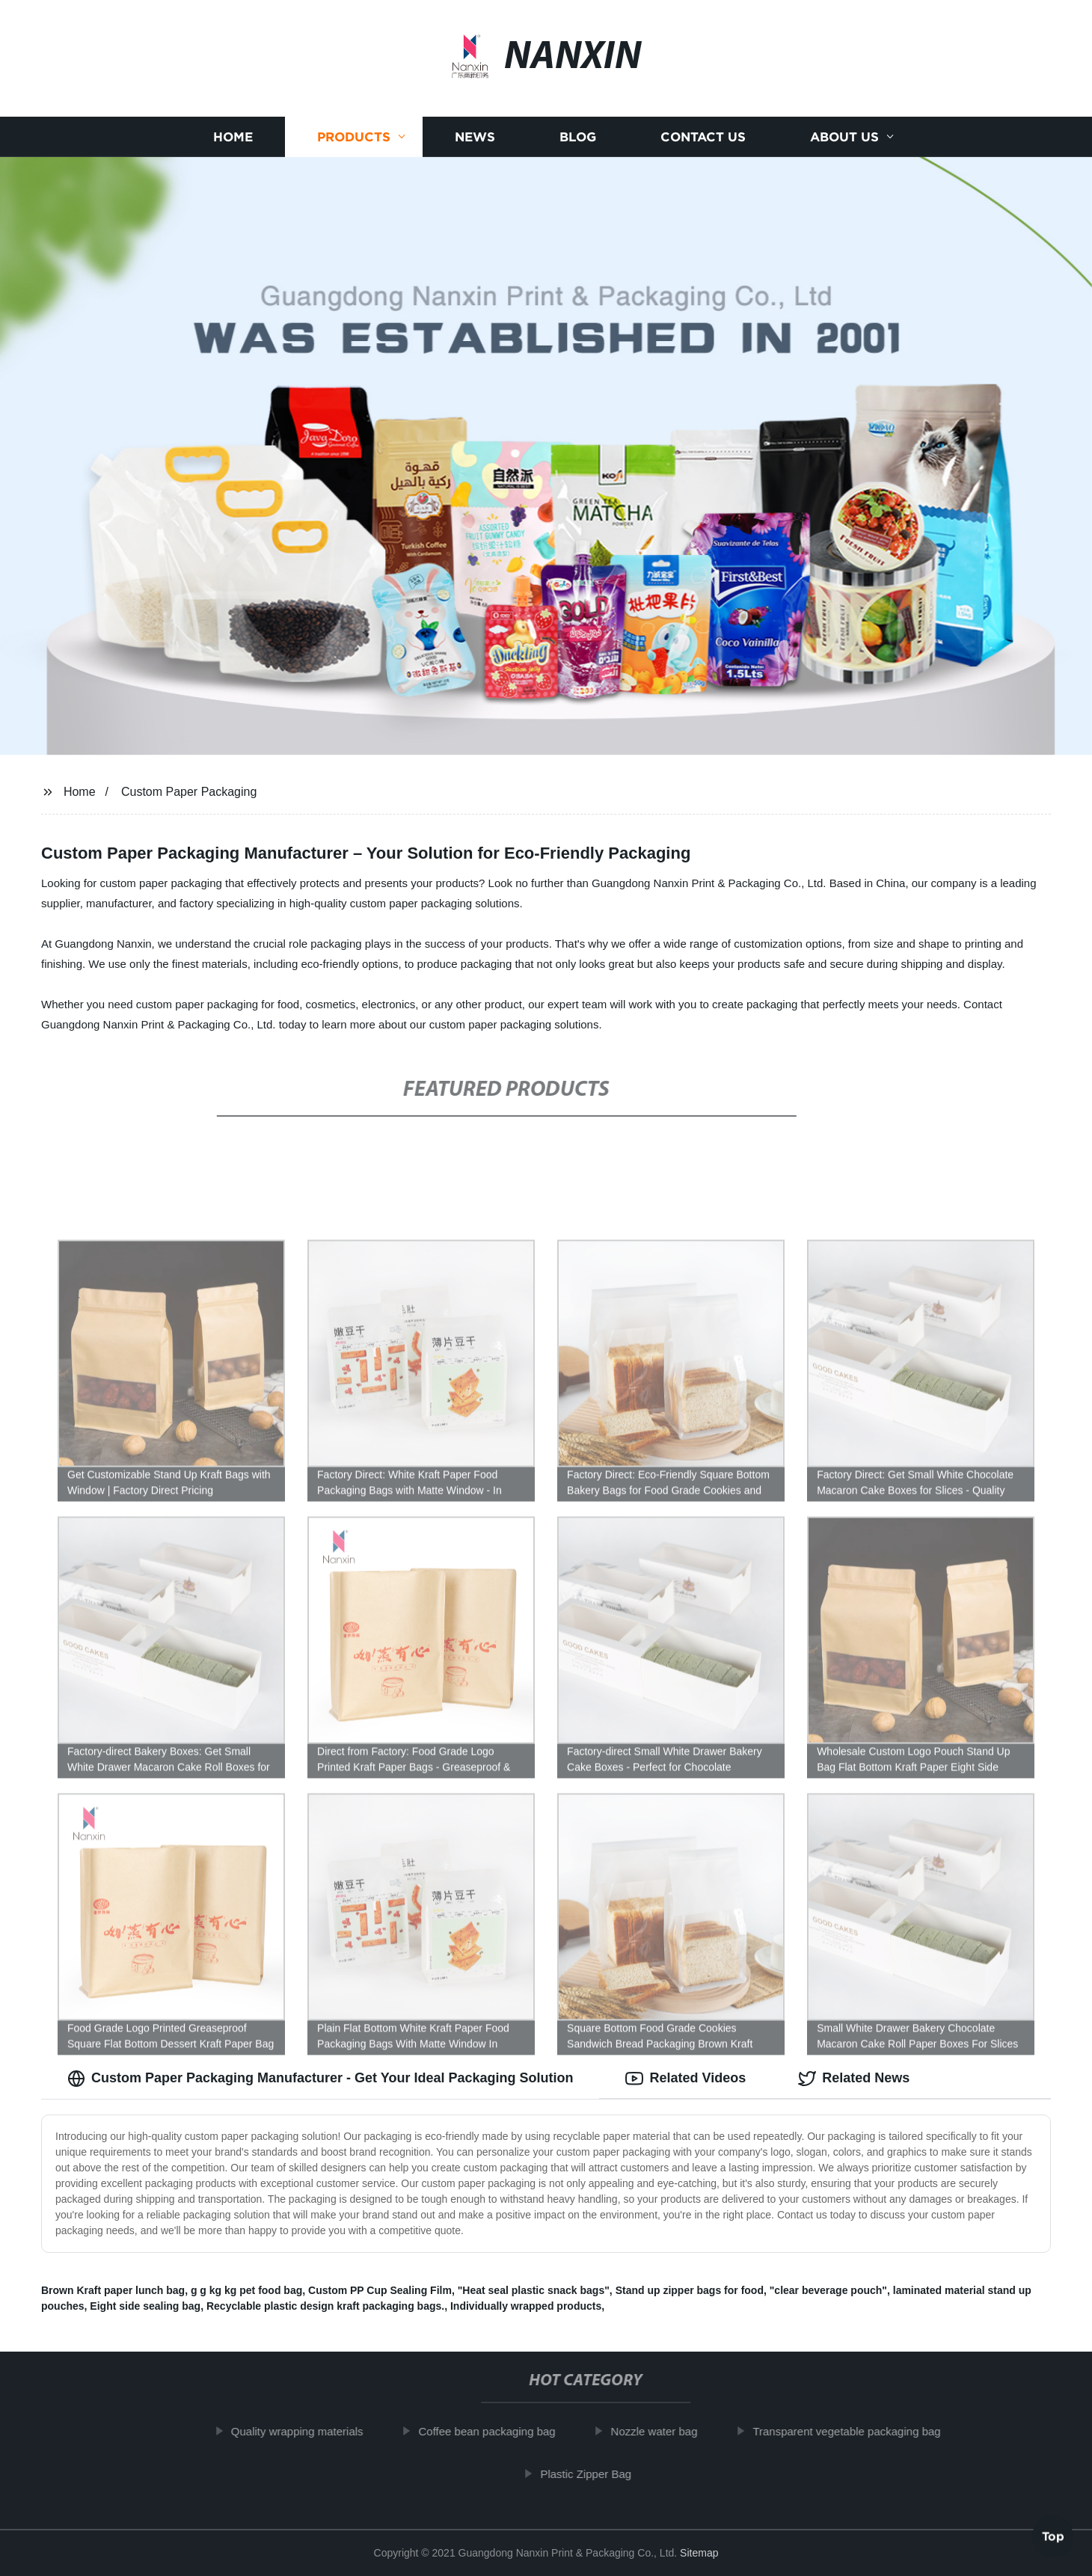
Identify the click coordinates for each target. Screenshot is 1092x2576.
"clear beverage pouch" (828, 2290)
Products (353, 136)
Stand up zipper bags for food (690, 2290)
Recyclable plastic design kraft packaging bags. (325, 2306)
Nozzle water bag (663, 2431)
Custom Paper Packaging (189, 791)
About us (844, 136)
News (475, 136)
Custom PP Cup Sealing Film (380, 2290)
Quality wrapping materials (306, 2431)
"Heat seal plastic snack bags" (534, 2290)
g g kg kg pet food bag (246, 2290)
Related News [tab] (854, 2079)
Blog (577, 136)
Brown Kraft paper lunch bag (113, 2290)
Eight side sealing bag (145, 2306)
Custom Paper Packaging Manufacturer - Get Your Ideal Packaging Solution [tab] (320, 2079)
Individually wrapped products (525, 2306)
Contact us (703, 136)
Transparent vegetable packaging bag (855, 2431)
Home (233, 136)
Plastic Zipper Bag (594, 2474)
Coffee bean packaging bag (495, 2431)
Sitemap (699, 2553)
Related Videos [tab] (685, 2079)
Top (1053, 2535)
